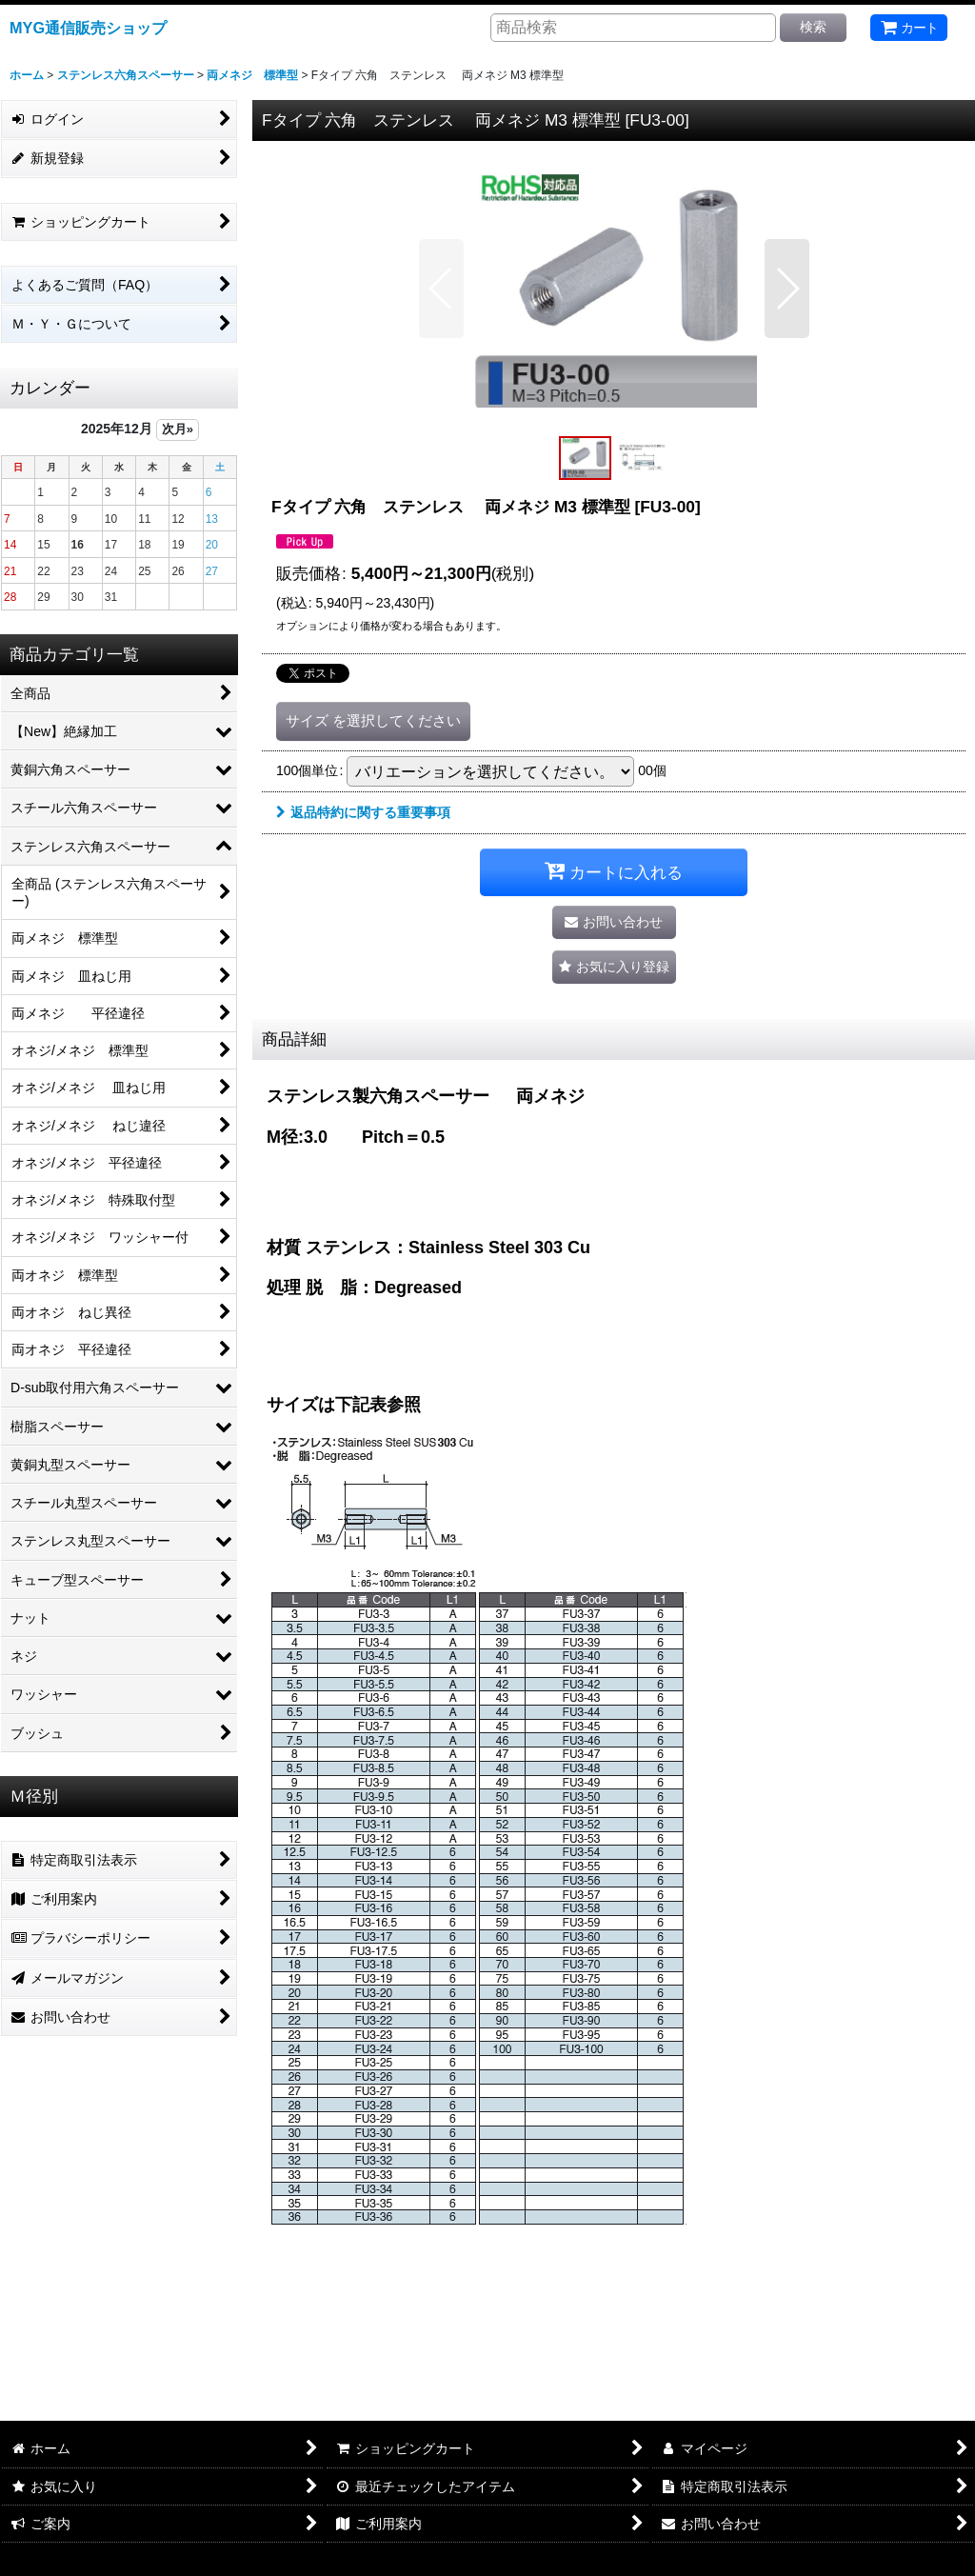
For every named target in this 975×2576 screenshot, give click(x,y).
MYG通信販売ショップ (88, 27)
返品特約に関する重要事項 (363, 812)
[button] (441, 288)
